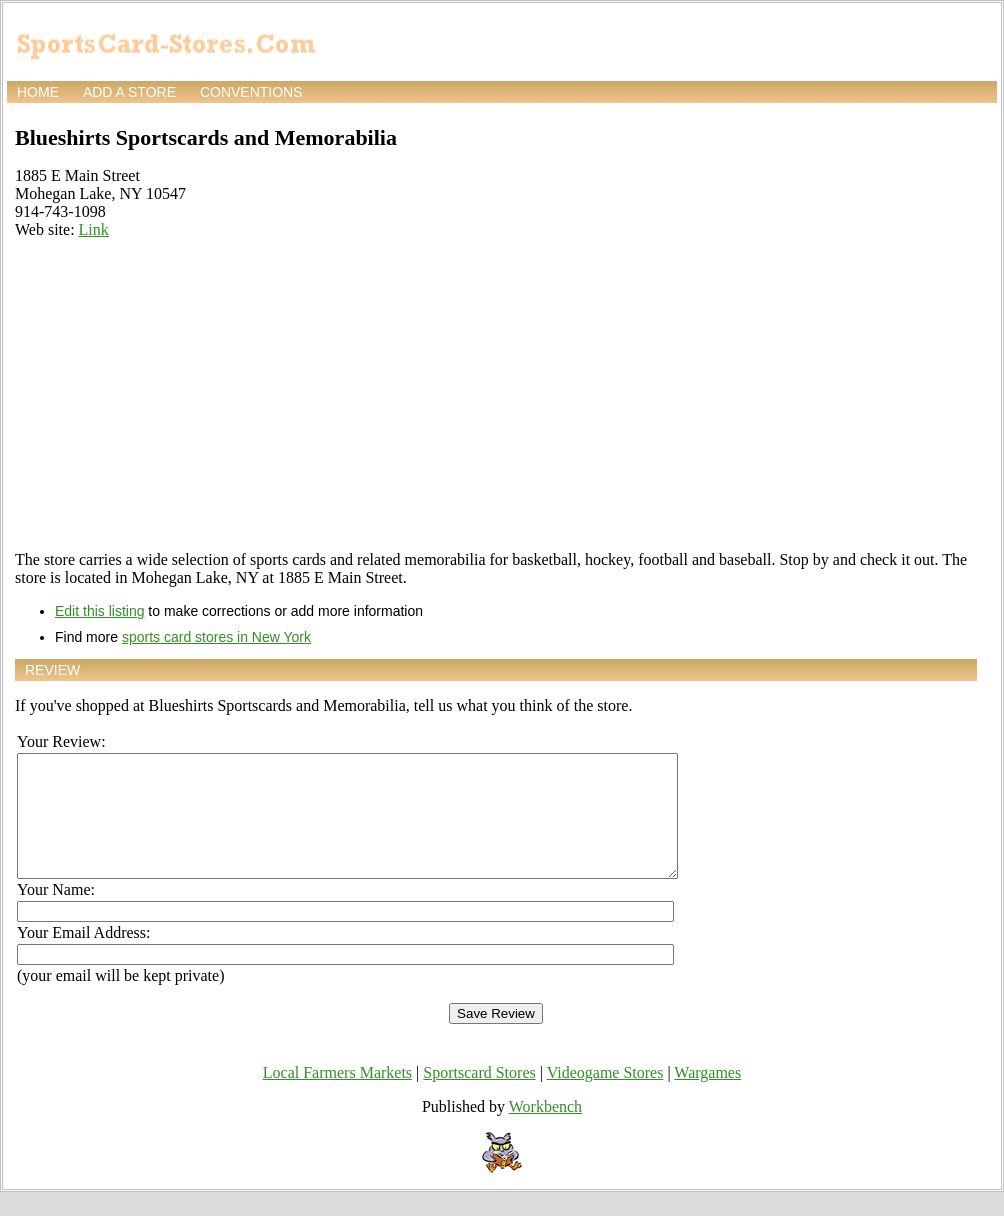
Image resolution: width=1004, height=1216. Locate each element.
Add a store (129, 92)
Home (38, 92)
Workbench (545, 1130)
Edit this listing (99, 611)
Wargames (707, 1096)
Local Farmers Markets (337, 1096)
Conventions (251, 92)
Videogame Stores (605, 1096)
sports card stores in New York (216, 637)
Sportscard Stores (479, 1096)
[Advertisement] (496, 395)
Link (94, 229)
